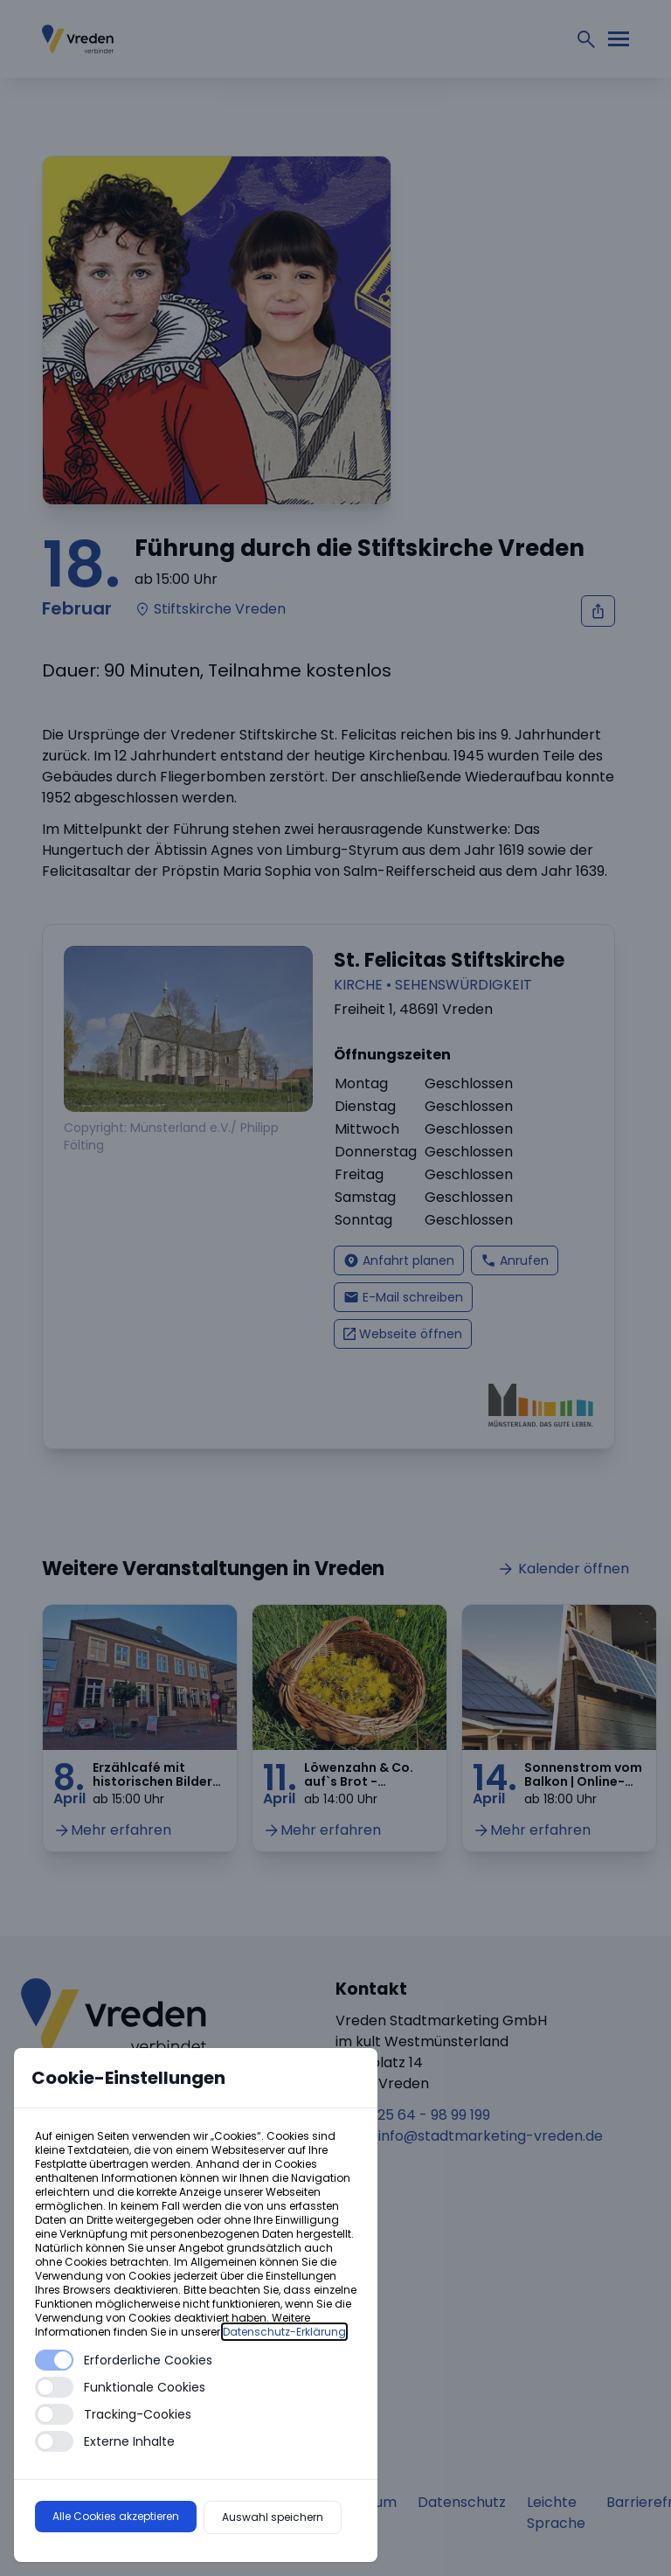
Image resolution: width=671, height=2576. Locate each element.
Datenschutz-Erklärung (284, 2331)
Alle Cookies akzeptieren (115, 2516)
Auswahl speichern (272, 2517)
